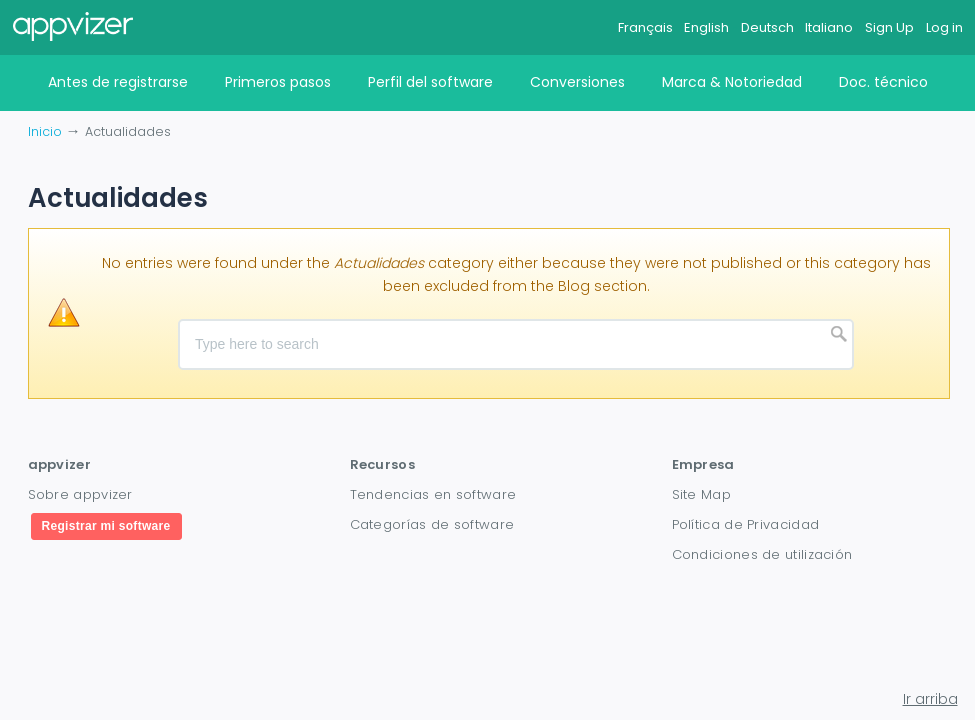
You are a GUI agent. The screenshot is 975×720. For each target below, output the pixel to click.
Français (645, 27)
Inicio (45, 131)
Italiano (829, 27)
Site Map (701, 494)
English (706, 27)
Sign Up (889, 27)
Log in (944, 27)
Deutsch (767, 27)
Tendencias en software (433, 494)
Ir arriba (930, 699)
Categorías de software (432, 524)
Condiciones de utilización (762, 554)
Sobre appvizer (80, 494)
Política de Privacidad (746, 524)
